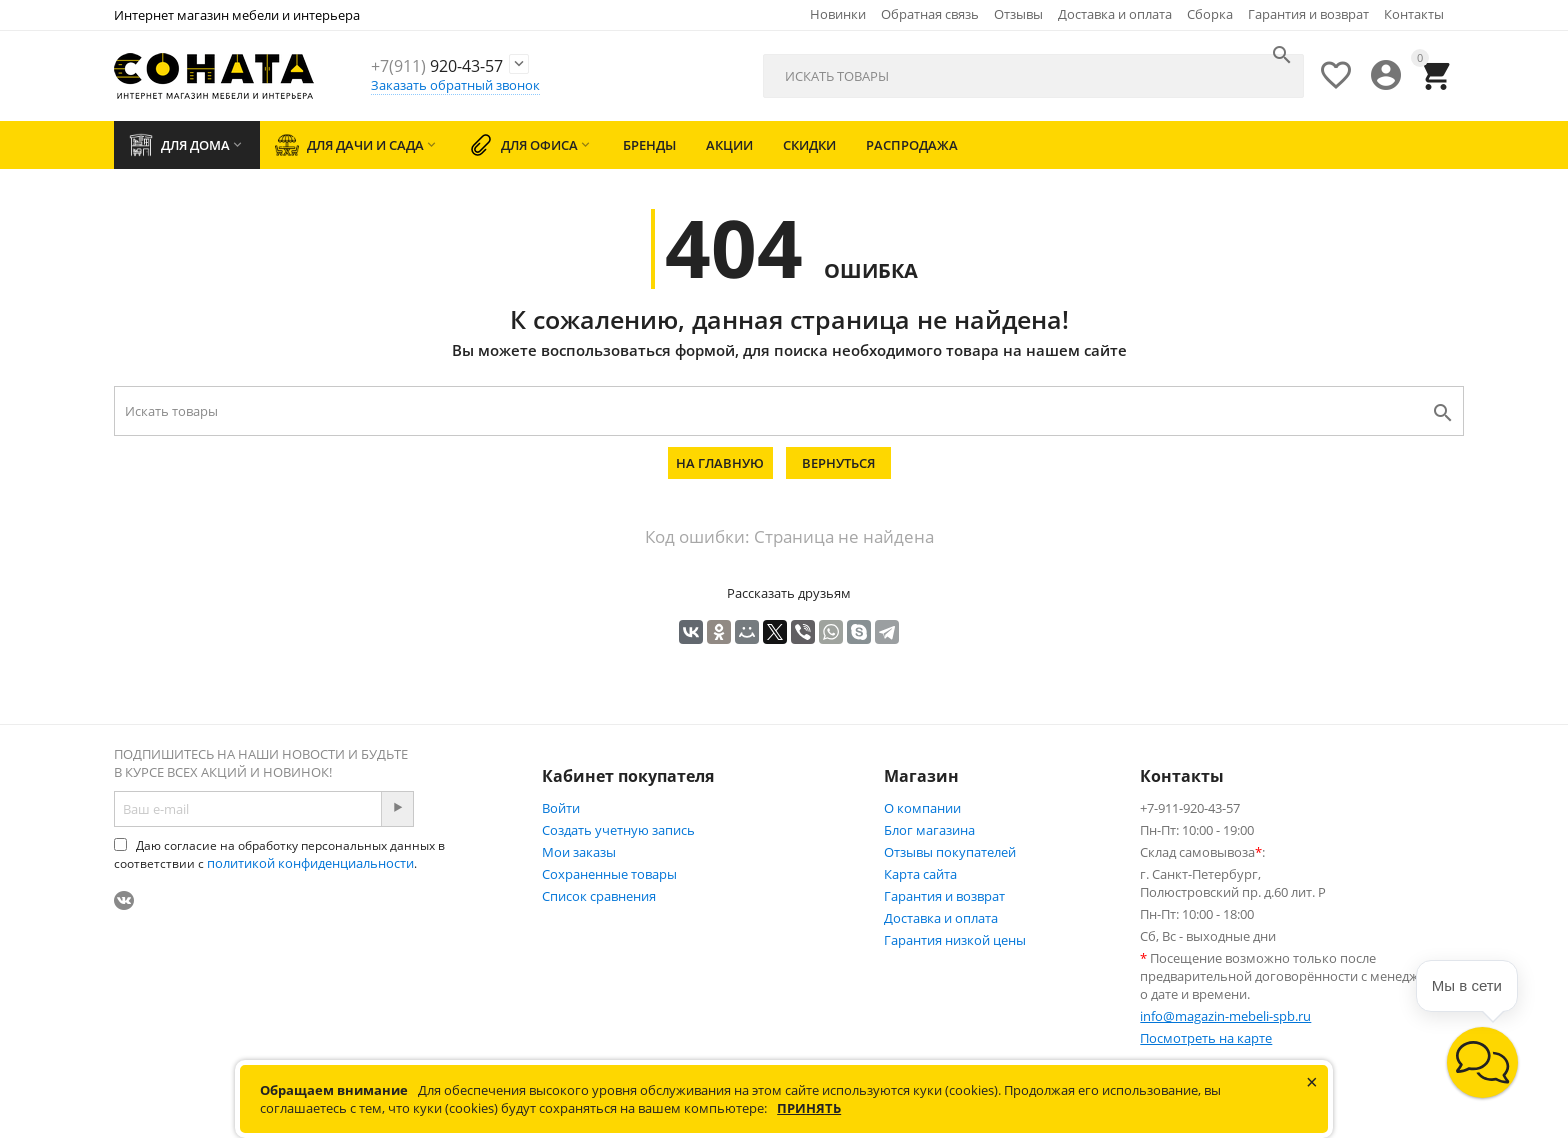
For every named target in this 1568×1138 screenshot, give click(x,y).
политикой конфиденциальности (310, 863)
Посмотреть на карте (1206, 1038)
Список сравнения (599, 896)
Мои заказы (579, 852)
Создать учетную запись (618, 830)
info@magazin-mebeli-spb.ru (1225, 1016)
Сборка (1210, 14)
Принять (809, 1108)
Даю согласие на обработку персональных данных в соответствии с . (279, 854)
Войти (561, 808)
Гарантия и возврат (1308, 14)
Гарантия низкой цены (955, 940)
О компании (922, 808)
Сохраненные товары (609, 874)
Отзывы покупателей (950, 852)
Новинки (838, 14)
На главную (720, 463)
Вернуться (838, 463)
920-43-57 (466, 65)
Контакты (1414, 14)
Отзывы (1018, 14)
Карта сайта (920, 874)
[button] (1482, 1062)
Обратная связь (930, 14)
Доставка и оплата (1115, 14)
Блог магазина (929, 830)
